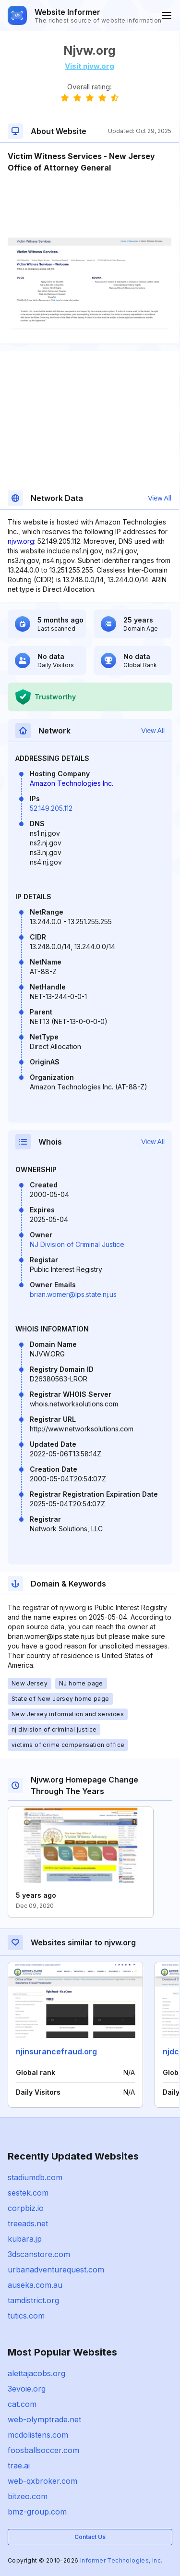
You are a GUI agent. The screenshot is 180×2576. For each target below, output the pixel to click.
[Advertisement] (89, 203)
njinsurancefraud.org (56, 2051)
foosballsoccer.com (43, 2450)
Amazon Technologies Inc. (71, 783)
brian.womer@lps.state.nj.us (73, 1294)
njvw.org (21, 541)
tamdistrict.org (33, 2300)
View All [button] (159, 498)
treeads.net (28, 2223)
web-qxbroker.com (42, 2481)
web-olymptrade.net (44, 2419)
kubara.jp (25, 2239)
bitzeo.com (28, 2496)
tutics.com (26, 2315)
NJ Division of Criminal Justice (77, 1244)
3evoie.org (27, 2388)
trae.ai (19, 2465)
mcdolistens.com (38, 2435)
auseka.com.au (35, 2285)
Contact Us (90, 2536)
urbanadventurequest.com (56, 2269)
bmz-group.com (37, 2511)
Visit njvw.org (89, 66)
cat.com (22, 2404)
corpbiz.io (26, 2208)
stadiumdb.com (35, 2177)
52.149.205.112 (51, 808)
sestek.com (28, 2193)
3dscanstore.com (39, 2254)
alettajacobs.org (36, 2373)
